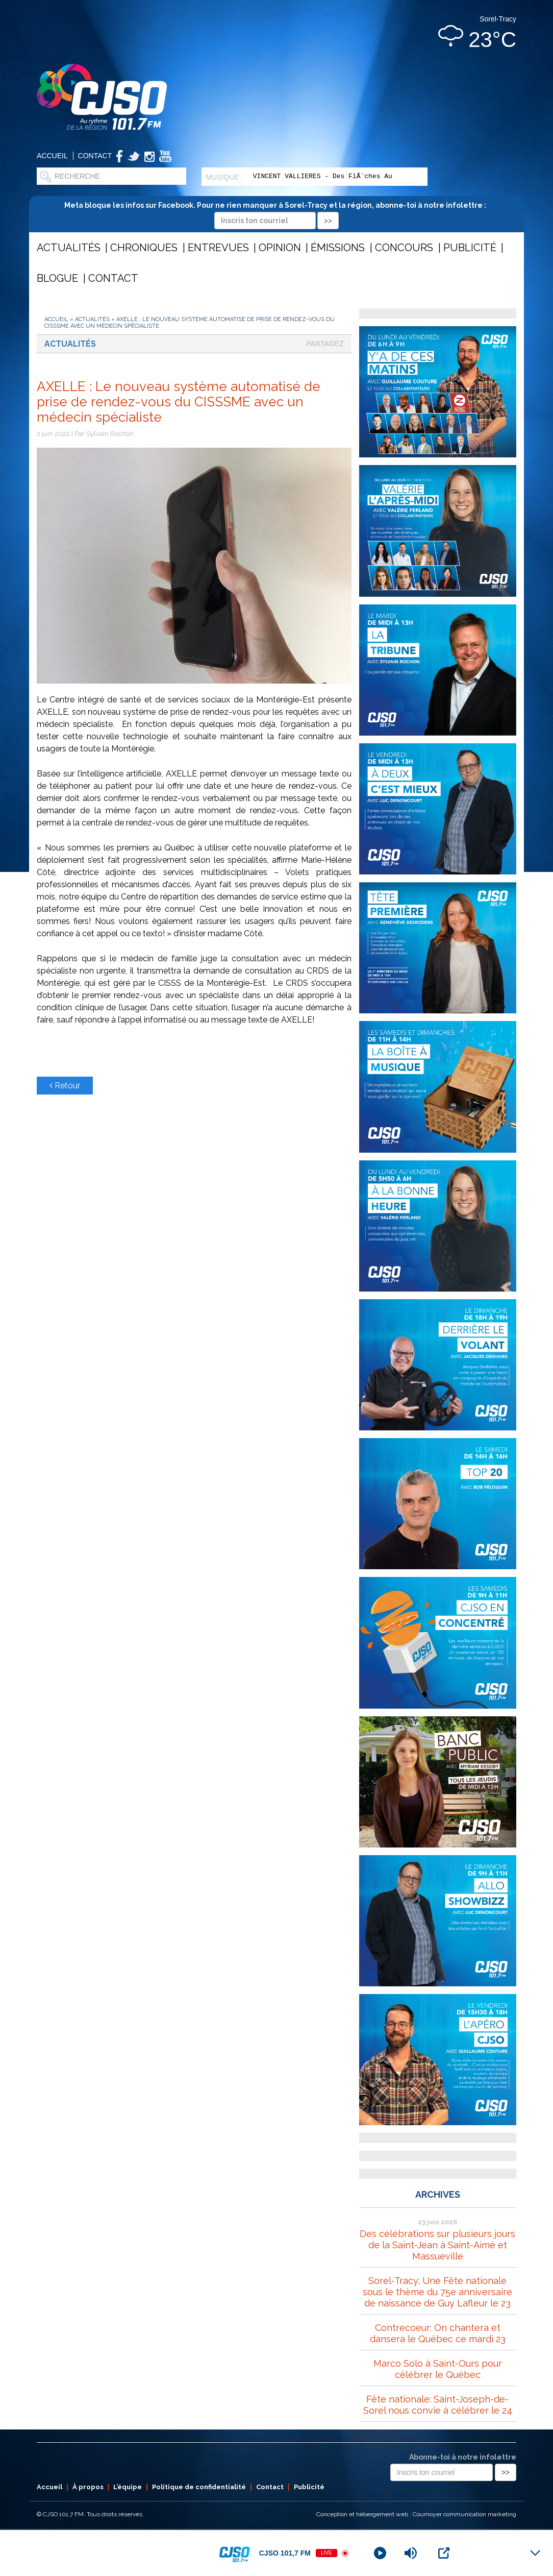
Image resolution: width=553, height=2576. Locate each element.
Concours (404, 247)
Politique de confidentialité (199, 2487)
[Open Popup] (443, 2553)
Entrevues (218, 247)
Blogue (57, 278)
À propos (88, 2487)
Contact (95, 156)
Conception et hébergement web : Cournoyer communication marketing (416, 2514)
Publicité (469, 247)
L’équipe (127, 2487)
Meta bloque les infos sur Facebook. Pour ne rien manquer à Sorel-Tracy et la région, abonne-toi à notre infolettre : (276, 212)
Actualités (68, 247)
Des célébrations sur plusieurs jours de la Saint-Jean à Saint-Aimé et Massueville (437, 2245)
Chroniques (144, 247)
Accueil (52, 156)
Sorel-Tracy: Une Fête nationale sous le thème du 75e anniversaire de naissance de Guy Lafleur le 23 (437, 2291)
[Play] (380, 2553)
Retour (64, 1085)
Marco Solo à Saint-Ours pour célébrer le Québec (437, 2369)
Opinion (280, 247)
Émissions (338, 247)
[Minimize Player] (535, 2553)
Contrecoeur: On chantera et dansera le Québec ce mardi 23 (438, 2333)
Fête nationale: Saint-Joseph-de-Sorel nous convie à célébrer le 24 (437, 2405)
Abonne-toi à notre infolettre (462, 2457)
